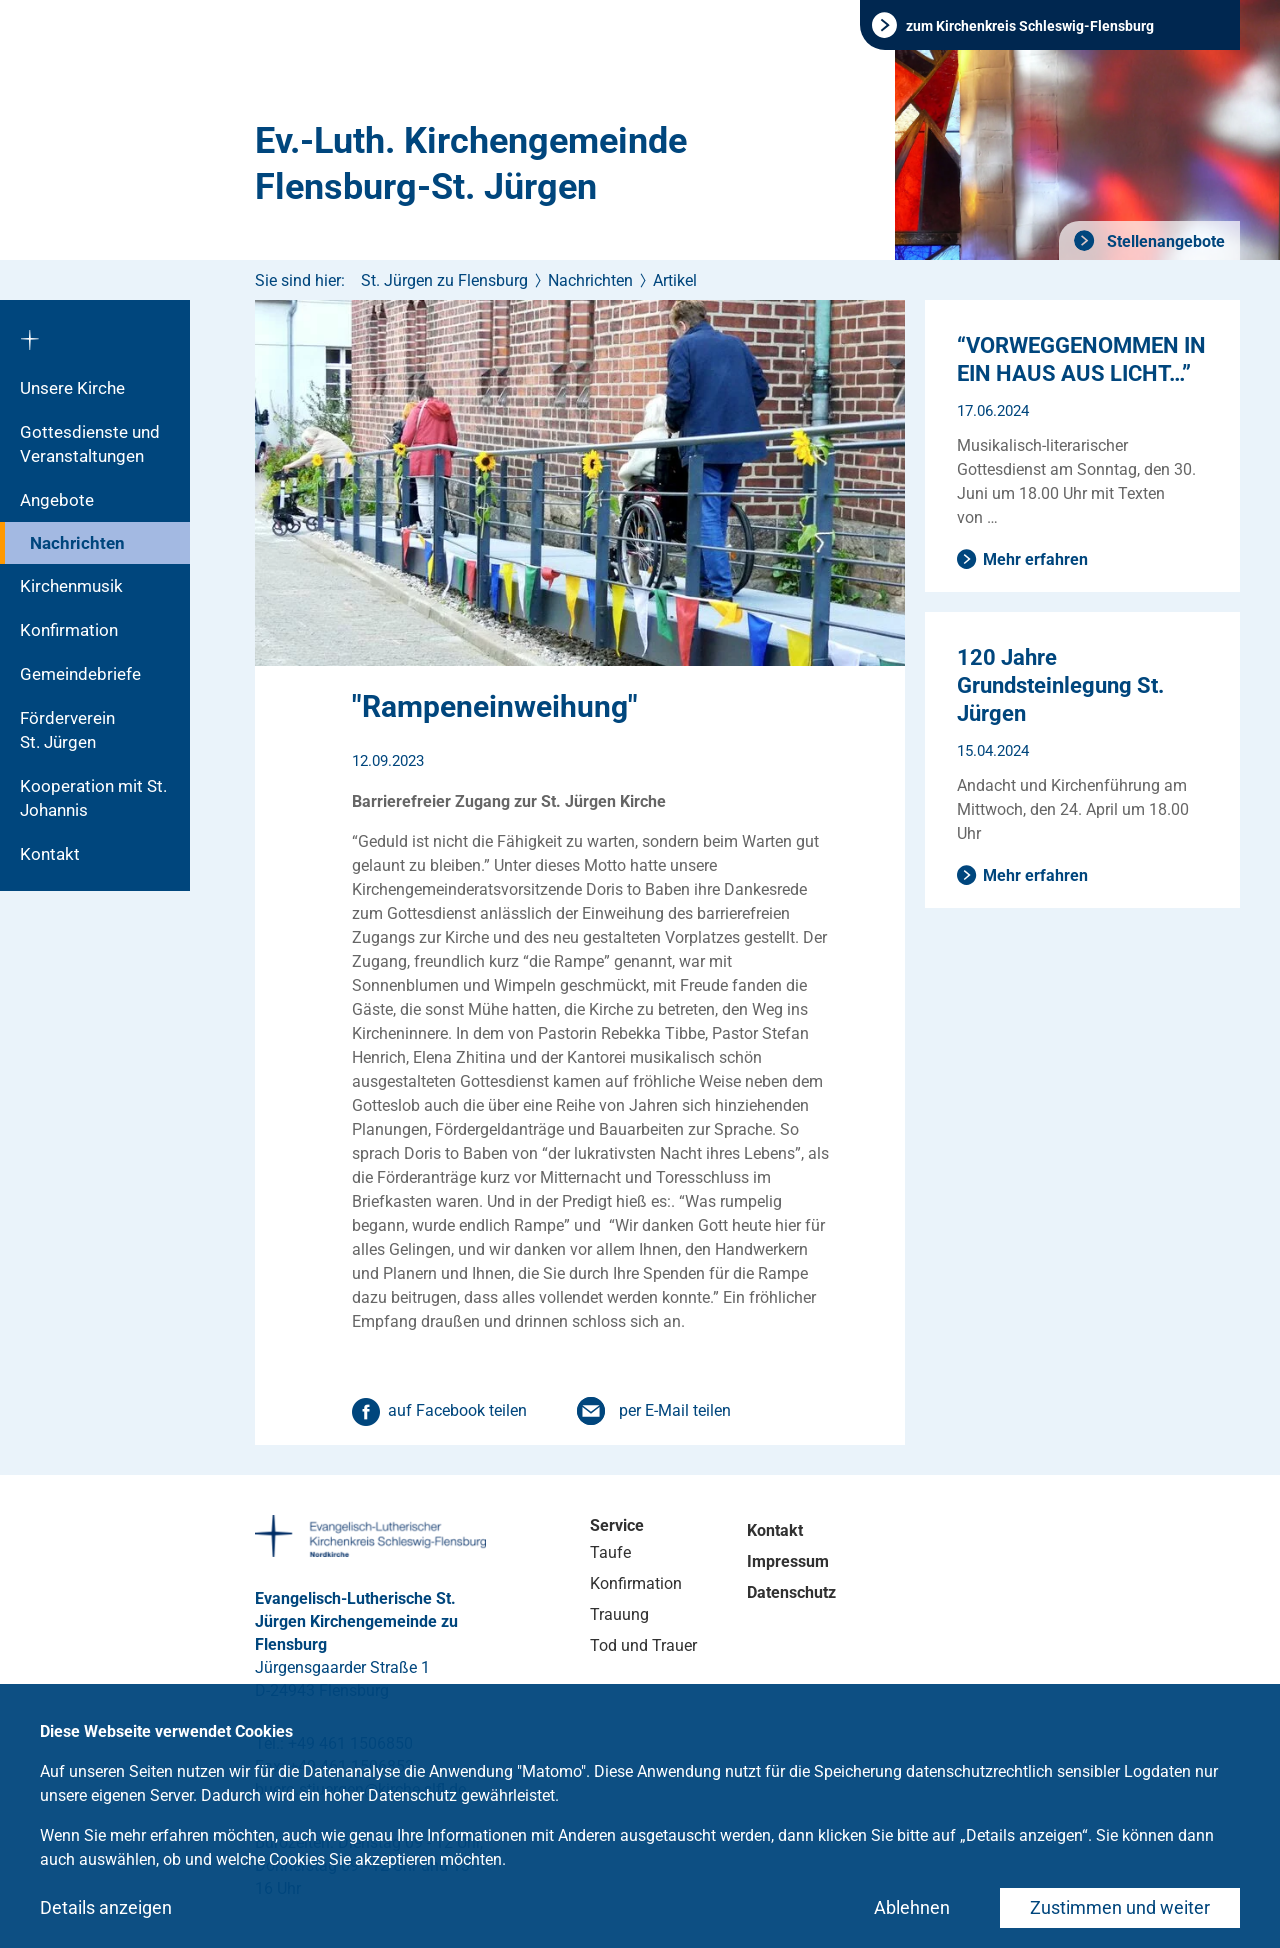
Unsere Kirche (72, 388)
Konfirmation (69, 630)
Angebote (57, 500)
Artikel (675, 280)
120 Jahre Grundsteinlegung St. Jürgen (1060, 685)
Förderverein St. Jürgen (87, 730)
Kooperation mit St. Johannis (93, 798)
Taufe (610, 1552)
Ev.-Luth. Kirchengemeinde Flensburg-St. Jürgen (471, 164)
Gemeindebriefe (80, 674)
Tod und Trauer (643, 1645)
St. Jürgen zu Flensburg (444, 280)
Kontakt (50, 854)
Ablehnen (912, 1907)
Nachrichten (77, 543)
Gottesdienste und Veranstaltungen (90, 444)
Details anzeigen (106, 1907)
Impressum (788, 1561)
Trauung (619, 1614)
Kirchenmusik (71, 586)
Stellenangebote (1164, 241)
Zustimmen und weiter (1120, 1907)
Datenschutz (791, 1592)
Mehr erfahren (1035, 559)
